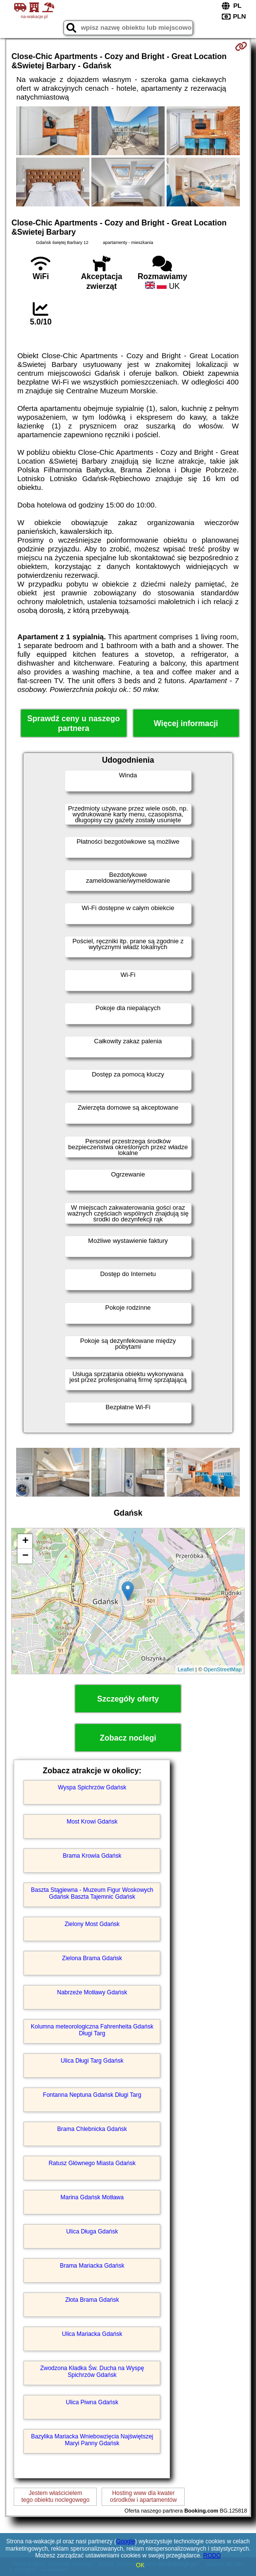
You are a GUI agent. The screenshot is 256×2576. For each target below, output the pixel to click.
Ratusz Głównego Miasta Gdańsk (91, 2163)
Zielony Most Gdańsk (92, 1924)
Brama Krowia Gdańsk (92, 1855)
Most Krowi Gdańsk (91, 1821)
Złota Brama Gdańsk (92, 2299)
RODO (212, 2555)
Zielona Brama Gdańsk (92, 1958)
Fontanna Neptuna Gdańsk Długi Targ (92, 2094)
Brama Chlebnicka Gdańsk (92, 2129)
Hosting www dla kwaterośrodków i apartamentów (143, 2496)
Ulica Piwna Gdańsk (92, 2402)
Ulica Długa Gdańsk (92, 2231)
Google (125, 2541)
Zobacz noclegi (128, 1738)
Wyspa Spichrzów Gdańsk (92, 1787)
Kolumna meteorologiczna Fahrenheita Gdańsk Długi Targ (92, 2030)
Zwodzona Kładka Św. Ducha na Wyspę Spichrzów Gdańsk (92, 2371)
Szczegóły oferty (128, 1699)
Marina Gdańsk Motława (92, 2197)
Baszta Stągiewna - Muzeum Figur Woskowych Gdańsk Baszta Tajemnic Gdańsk (92, 1893)
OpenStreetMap (223, 1669)
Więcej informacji (186, 723)
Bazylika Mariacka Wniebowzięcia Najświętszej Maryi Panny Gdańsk (92, 2440)
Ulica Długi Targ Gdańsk (92, 2060)
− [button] (25, 1556)
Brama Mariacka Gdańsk (92, 2265)
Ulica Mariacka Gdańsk (92, 2334)
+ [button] (25, 1541)
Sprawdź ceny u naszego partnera (73, 723)
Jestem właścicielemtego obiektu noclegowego (55, 2496)
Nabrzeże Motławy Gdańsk (92, 1992)
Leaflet (186, 1669)
